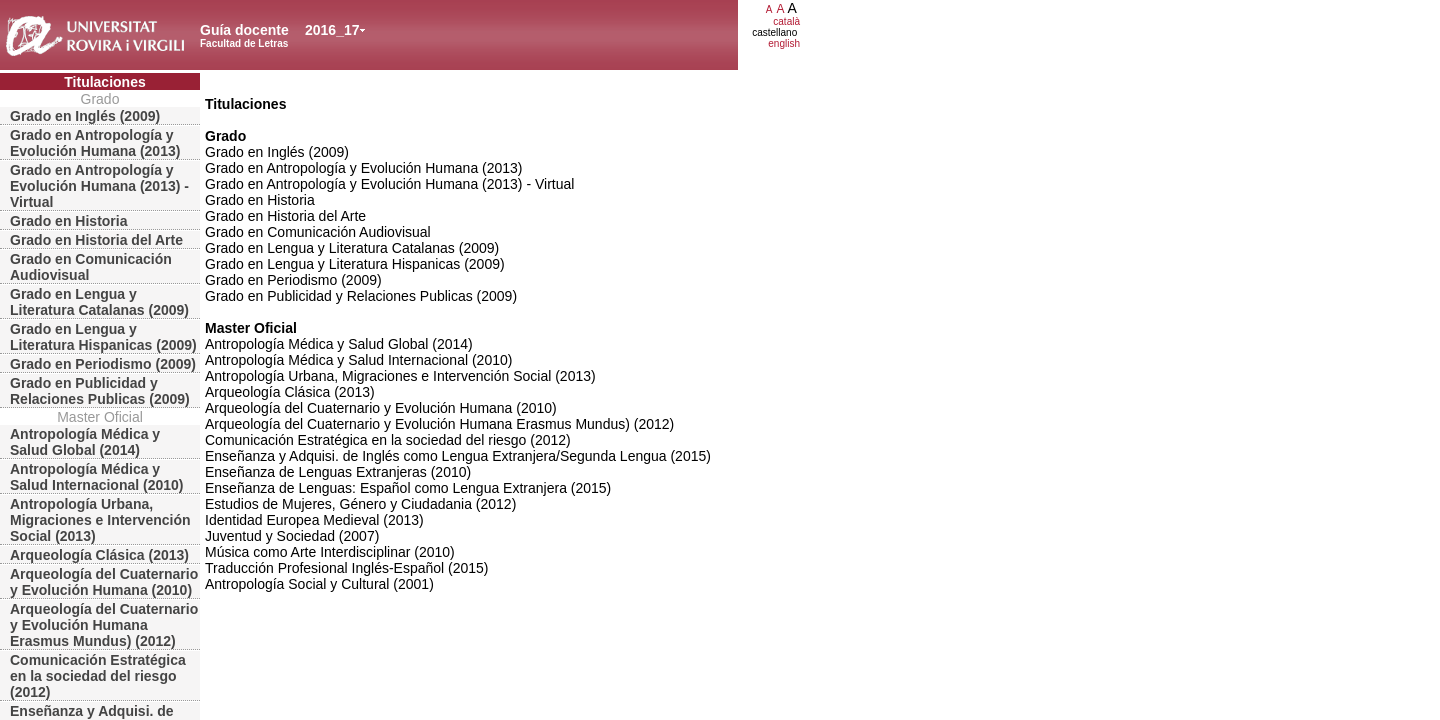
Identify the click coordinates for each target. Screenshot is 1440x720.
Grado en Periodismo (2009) (103, 364)
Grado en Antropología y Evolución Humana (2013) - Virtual (99, 186)
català (786, 21)
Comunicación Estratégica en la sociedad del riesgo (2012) (98, 676)
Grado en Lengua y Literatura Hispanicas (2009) (103, 337)
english (784, 43)
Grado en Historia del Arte (96, 240)
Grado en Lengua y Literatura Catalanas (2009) (99, 302)
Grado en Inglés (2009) (85, 116)
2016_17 (332, 30)
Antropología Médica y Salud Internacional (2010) (97, 477)
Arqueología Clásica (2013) (99, 555)
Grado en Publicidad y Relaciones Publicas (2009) (100, 391)
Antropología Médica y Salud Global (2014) (85, 442)
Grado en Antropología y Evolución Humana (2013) (95, 143)
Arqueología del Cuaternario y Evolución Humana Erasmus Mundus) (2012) (104, 625)
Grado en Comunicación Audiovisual (91, 267)
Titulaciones (104, 82)
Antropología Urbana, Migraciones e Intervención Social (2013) (100, 520)
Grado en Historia (68, 221)
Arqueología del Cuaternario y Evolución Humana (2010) (104, 582)
